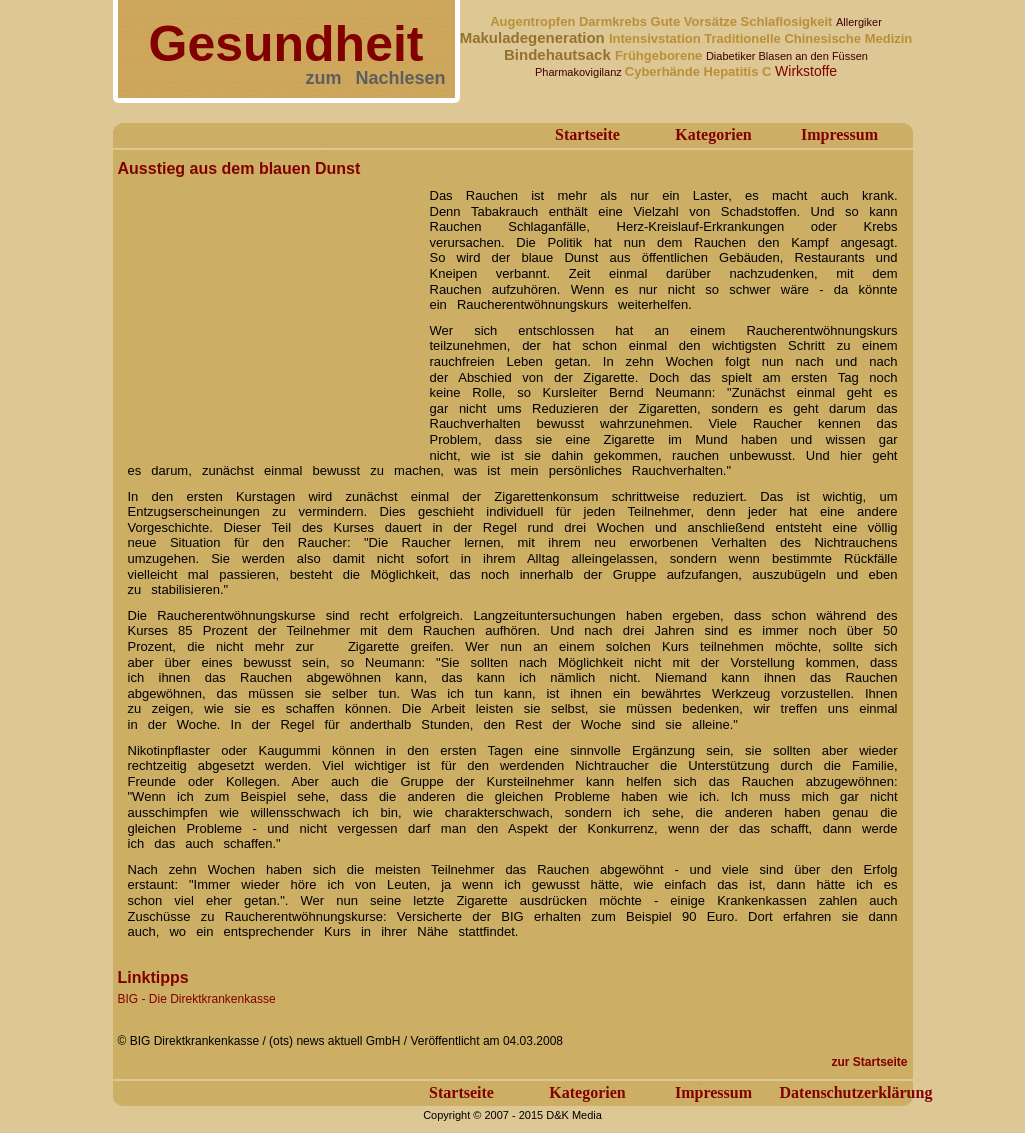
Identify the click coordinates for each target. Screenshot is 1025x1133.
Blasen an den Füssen (813, 56)
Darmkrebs (615, 21)
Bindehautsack (559, 54)
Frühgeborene (660, 55)
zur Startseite (869, 1062)
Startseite (587, 134)
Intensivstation (656, 38)
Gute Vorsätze (696, 21)
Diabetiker (732, 56)
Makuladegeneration (534, 37)
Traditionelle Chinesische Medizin (808, 38)
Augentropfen (534, 21)
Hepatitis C (740, 71)
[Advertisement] (268, 308)
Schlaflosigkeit (788, 21)
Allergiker (859, 22)
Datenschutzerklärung (856, 1092)
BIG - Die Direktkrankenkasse (197, 999)
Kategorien (713, 134)
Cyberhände (664, 71)
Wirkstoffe (806, 71)
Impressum (839, 134)
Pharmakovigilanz (580, 72)
